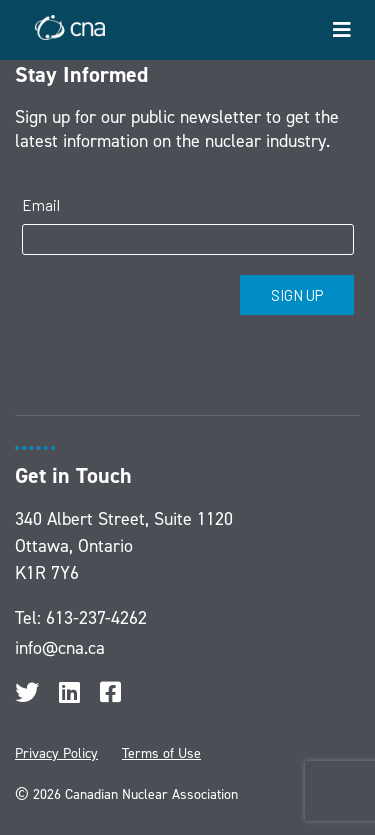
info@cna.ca (60, 648)
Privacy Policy (56, 753)
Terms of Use (161, 753)
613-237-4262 (96, 618)
